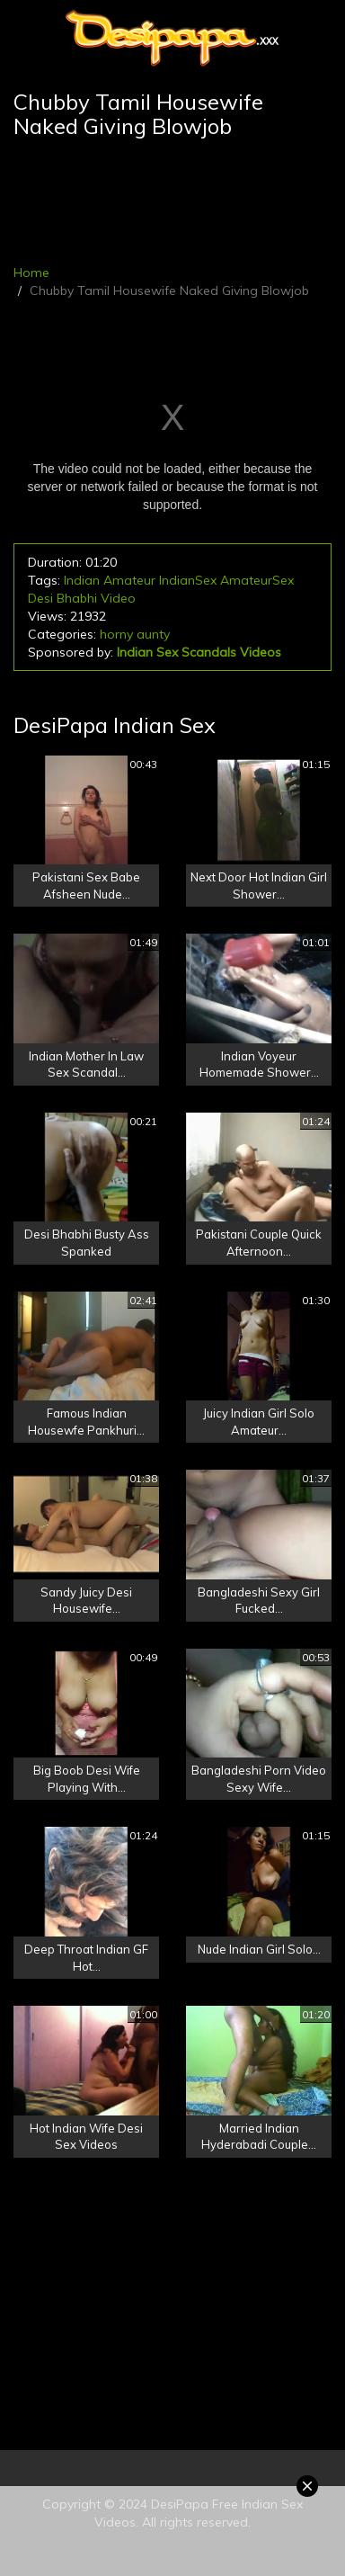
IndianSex (188, 580)
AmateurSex (257, 580)
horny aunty (135, 634)
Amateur (129, 580)
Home (31, 272)
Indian (82, 580)
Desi (40, 598)
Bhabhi (77, 598)
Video (118, 598)
